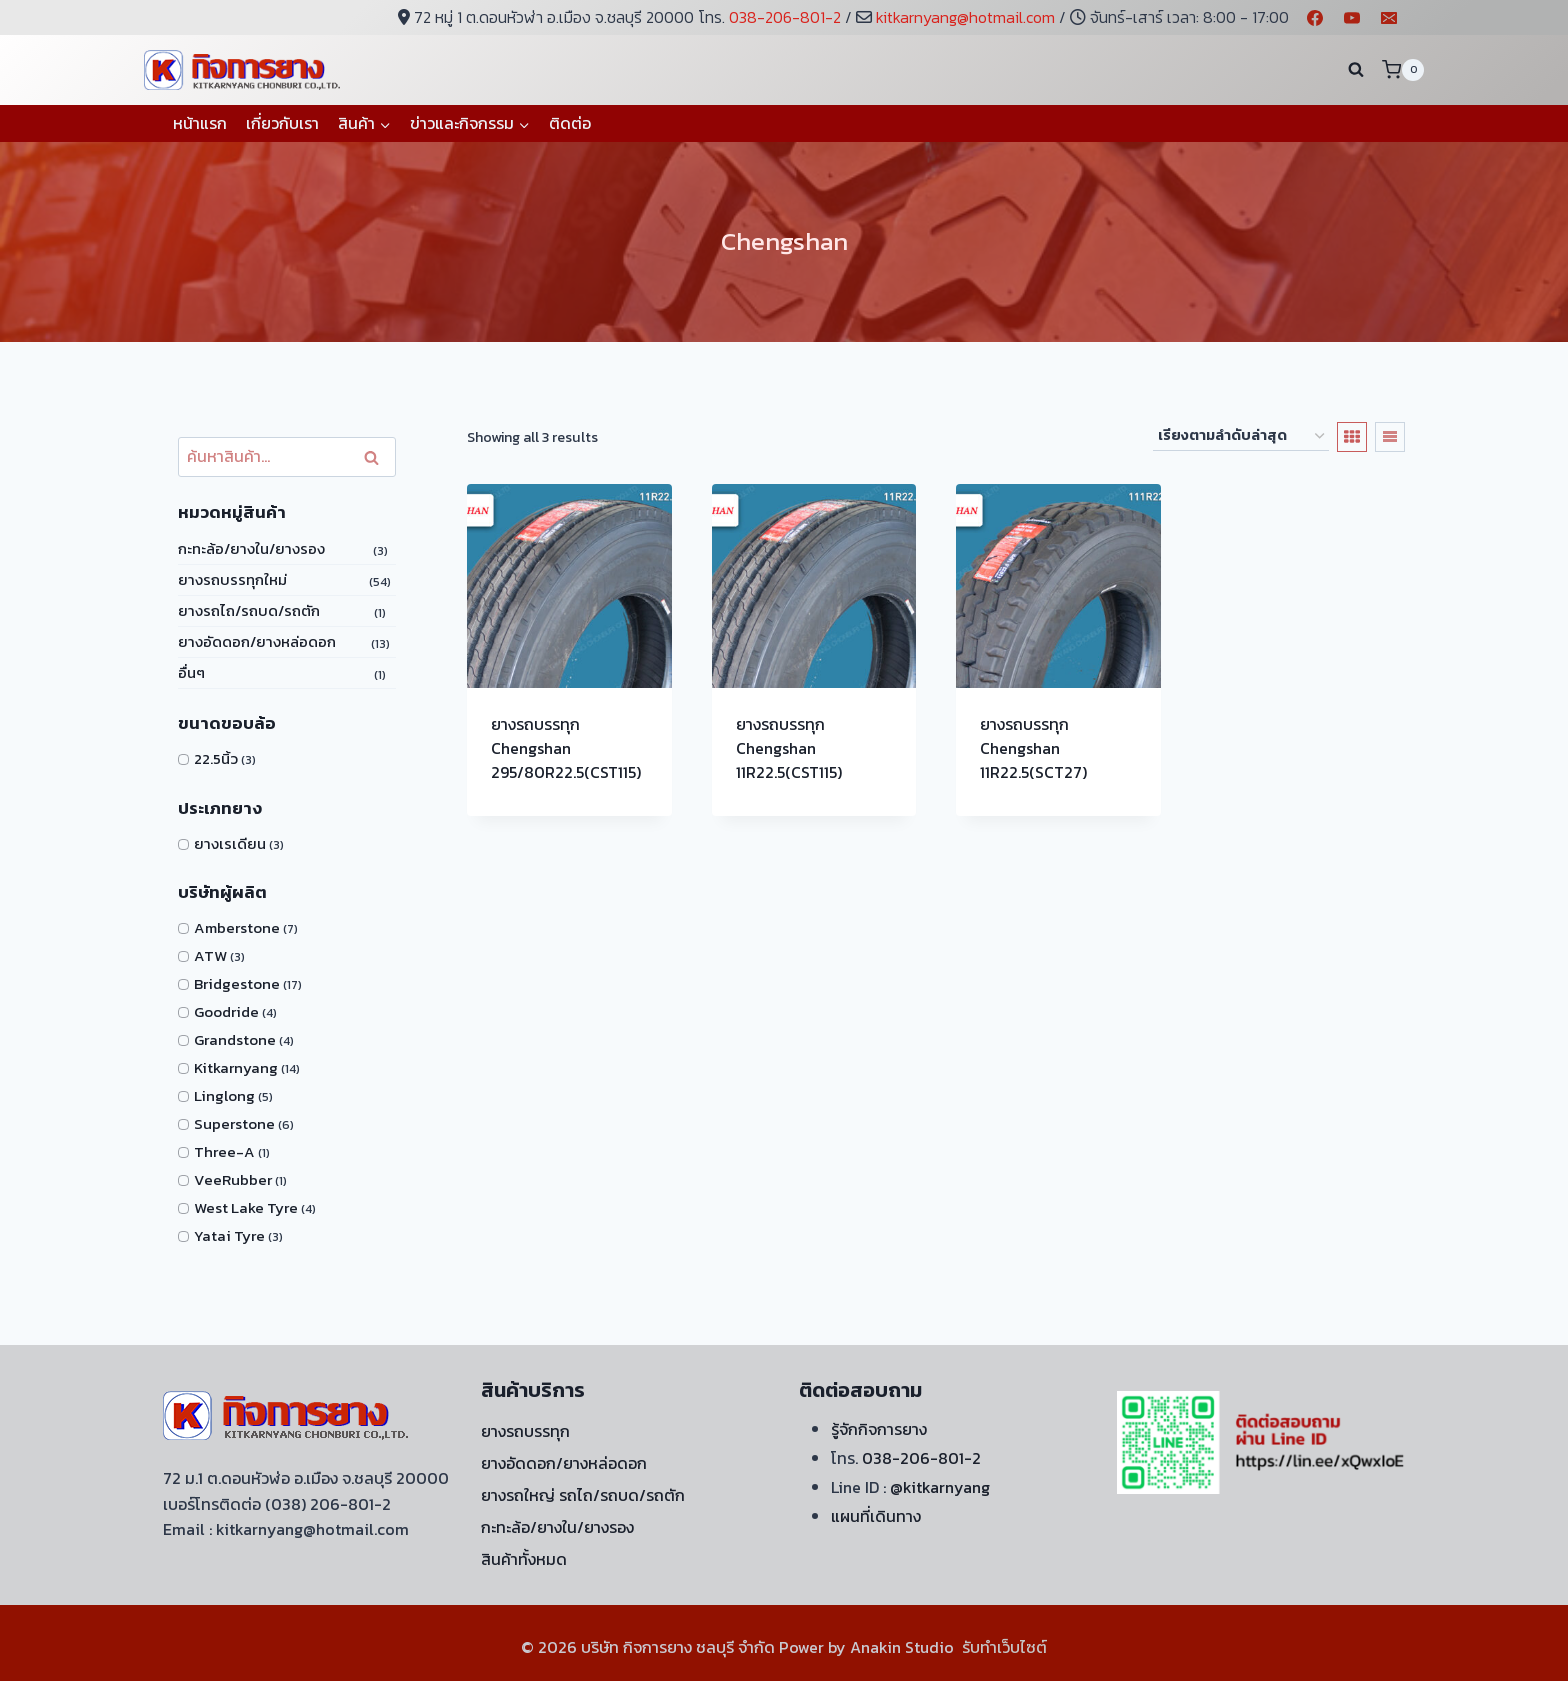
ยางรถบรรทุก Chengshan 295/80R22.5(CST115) (566, 748)
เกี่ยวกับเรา (282, 123)
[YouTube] (1352, 18)
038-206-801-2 (785, 17)
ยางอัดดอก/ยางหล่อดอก (257, 641)
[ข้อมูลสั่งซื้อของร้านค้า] (1241, 436)
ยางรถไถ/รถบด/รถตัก (249, 610)
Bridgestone (237, 983)
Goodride (226, 1011)
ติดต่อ (570, 123)
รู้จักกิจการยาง (879, 1429)
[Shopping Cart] (1403, 69)
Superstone (234, 1123)
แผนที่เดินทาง (876, 1516)
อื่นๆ (191, 672)
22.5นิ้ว (216, 758)
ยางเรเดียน (230, 843)
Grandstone (235, 1039)
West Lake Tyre (246, 1207)
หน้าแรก (200, 123)
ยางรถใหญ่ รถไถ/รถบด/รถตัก (583, 1495)
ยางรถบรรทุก (525, 1431)
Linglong (224, 1095)
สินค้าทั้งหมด (524, 1559)
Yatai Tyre (229, 1235)
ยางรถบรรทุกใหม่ (232, 579)
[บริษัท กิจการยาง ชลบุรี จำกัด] (244, 69)
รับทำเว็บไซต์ (1004, 1647)
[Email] (1389, 18)
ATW (210, 955)
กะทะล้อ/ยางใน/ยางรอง (251, 548)
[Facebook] (1315, 18)
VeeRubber (233, 1179)
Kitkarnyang (236, 1067)
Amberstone (237, 927)
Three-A (224, 1151)
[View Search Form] (1356, 70)
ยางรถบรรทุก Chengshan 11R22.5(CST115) (789, 748)
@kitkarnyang (940, 1487)
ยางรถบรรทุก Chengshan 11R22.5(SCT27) (1033, 748)
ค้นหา (375, 457)
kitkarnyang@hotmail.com (965, 17)
